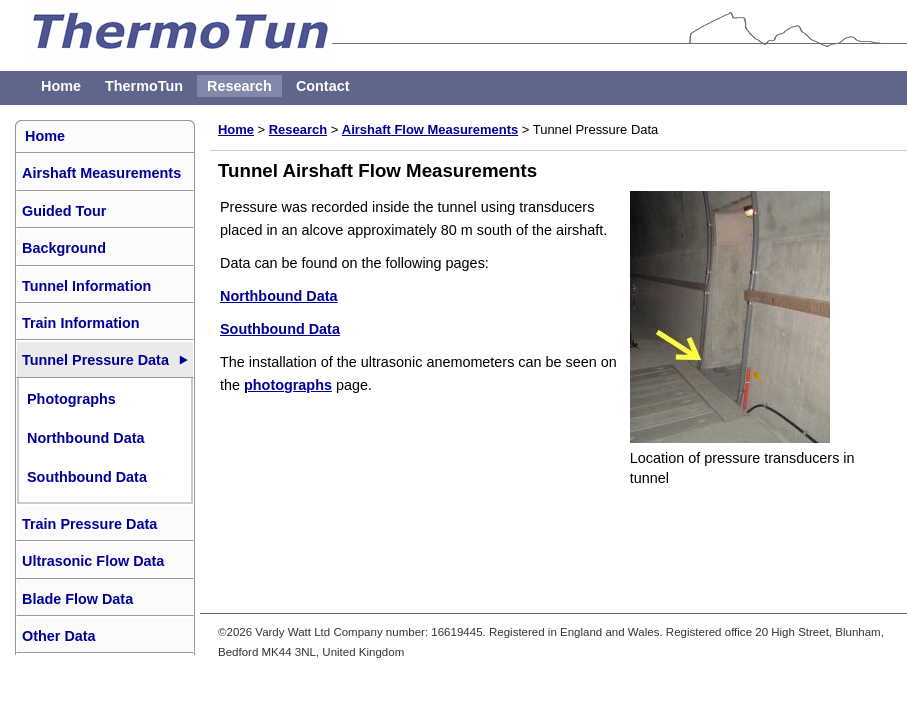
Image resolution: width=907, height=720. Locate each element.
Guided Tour (64, 211)
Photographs (71, 399)
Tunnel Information (86, 286)
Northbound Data (279, 296)
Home (61, 86)
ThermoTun (144, 86)
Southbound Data (280, 329)
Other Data (59, 636)
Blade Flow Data (77, 599)
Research (239, 86)
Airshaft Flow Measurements (430, 129)
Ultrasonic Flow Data (93, 561)
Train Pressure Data (89, 524)
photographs (288, 385)
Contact (323, 86)
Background (64, 248)
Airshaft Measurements (101, 173)
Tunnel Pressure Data (95, 360)
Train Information (81, 323)
